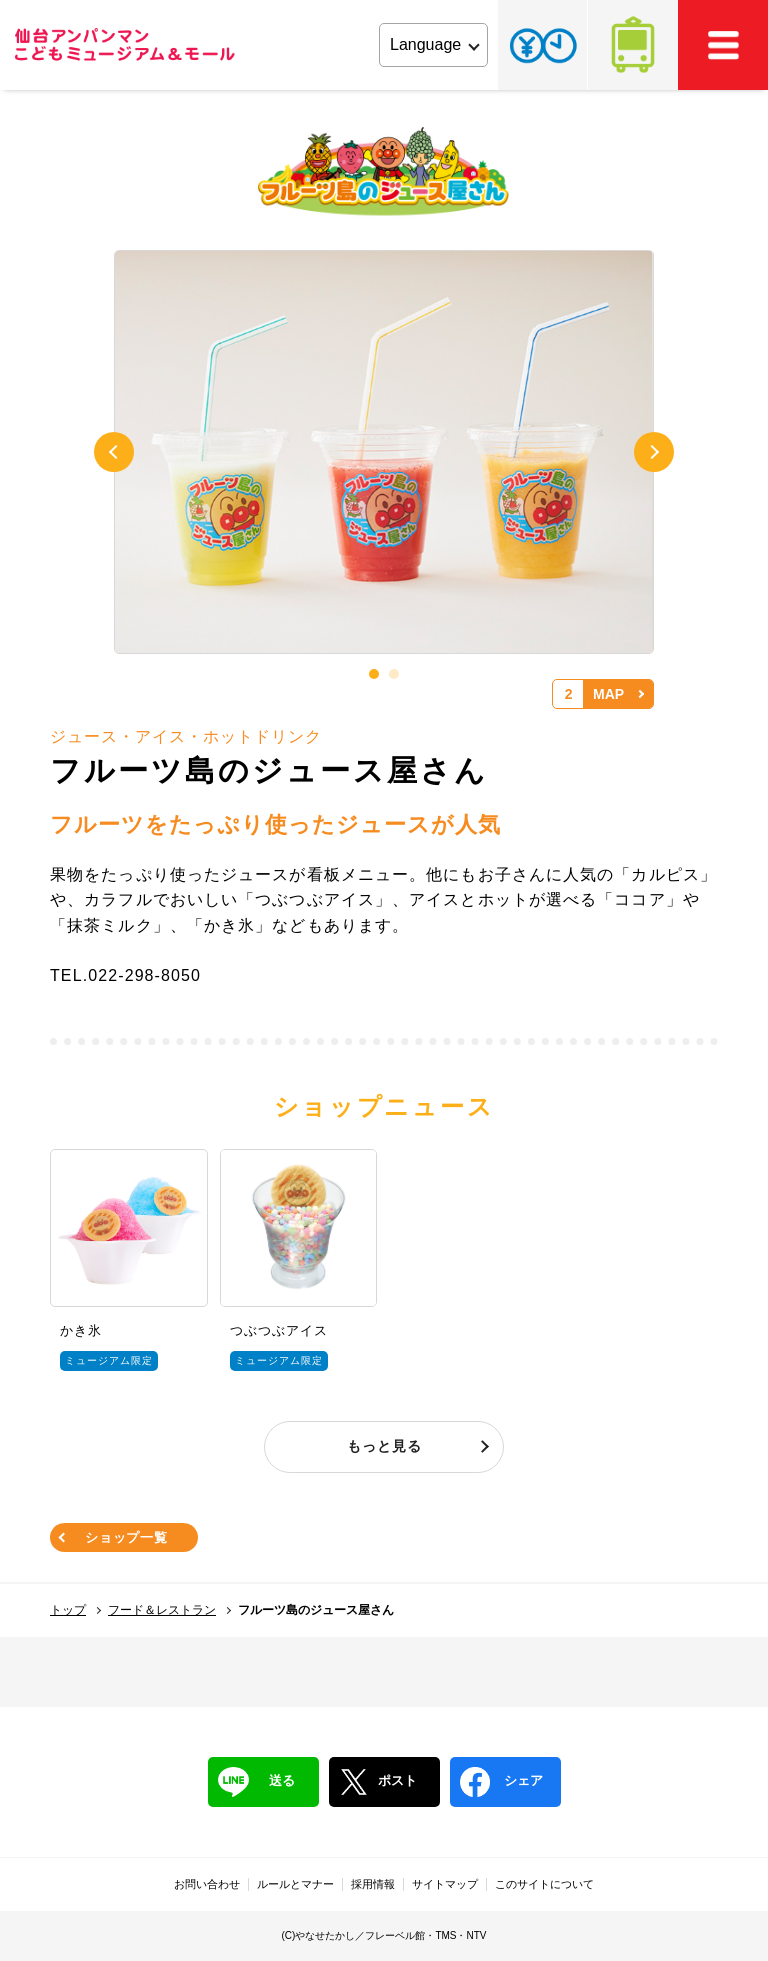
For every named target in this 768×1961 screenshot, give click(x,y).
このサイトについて (544, 1884)
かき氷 (81, 1330)
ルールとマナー (295, 1884)
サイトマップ (445, 1884)
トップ (68, 1610)
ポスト (378, 1782)
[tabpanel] (384, 453)
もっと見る (384, 1446)
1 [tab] (374, 674)
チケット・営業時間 (542, 45)
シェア (501, 1782)
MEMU (723, 45)
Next (654, 452)
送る (256, 1782)
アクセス (633, 45)
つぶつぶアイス (279, 1330)
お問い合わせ (207, 1884)
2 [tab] (394, 674)
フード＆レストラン (162, 1610)
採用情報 (373, 1884)
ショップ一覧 (126, 1537)
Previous (114, 452)
